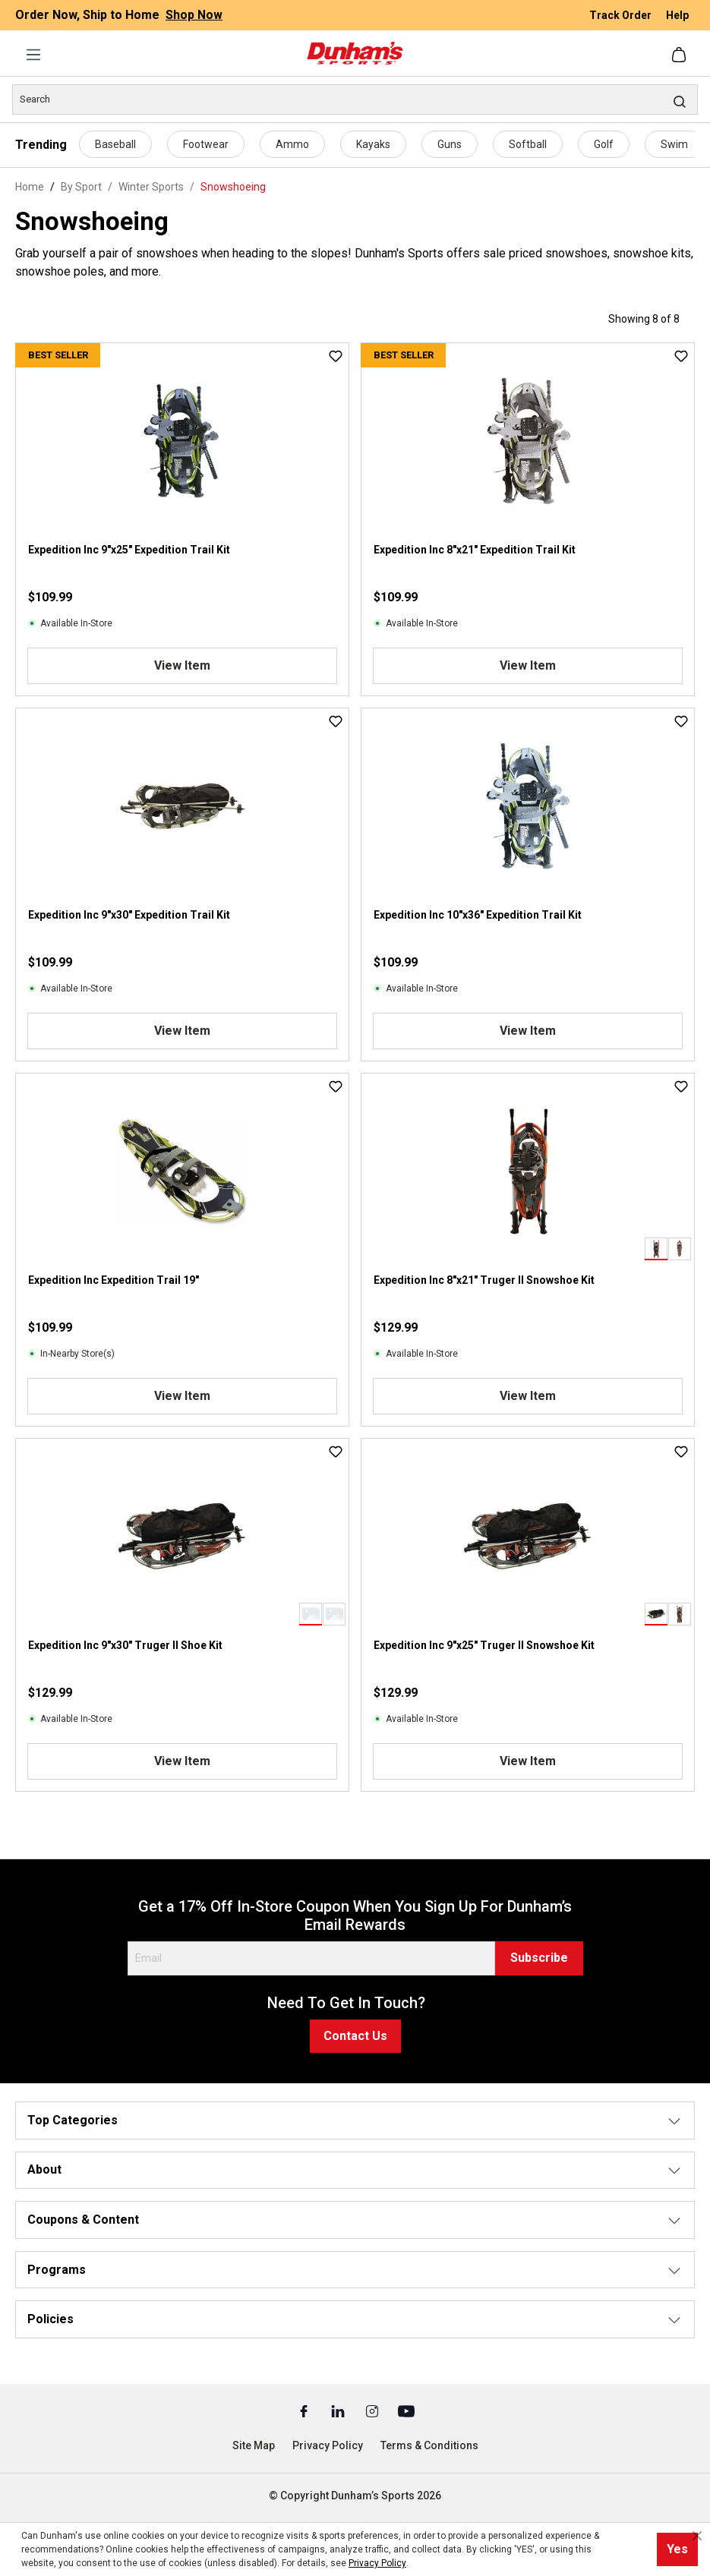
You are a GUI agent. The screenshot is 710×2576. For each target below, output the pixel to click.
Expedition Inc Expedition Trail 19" (113, 1280)
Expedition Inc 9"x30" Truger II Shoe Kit (125, 1645)
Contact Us (355, 2036)
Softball (528, 144)
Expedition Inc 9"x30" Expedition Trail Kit (129, 915)
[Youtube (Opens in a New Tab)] (406, 2410)
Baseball (115, 144)
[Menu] (33, 54)
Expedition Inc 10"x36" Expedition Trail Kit (478, 915)
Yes (677, 2549)
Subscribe (539, 1957)
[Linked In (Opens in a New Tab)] (339, 2410)
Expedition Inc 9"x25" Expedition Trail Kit (129, 550)
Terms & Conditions (429, 2445)
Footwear (206, 144)
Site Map (253, 2445)
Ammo (292, 144)
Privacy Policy (327, 2445)
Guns (449, 144)
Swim (674, 144)
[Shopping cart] (680, 54)
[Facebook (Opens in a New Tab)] (304, 2410)
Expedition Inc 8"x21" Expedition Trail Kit (475, 550)
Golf (604, 144)
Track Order (621, 15)
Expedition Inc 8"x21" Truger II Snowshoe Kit (484, 1280)
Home (29, 187)
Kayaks (373, 144)
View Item (182, 665)
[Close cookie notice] (697, 2536)
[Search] (355, 99)
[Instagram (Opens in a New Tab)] (373, 2410)
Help (677, 15)
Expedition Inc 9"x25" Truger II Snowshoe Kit (484, 1645)
